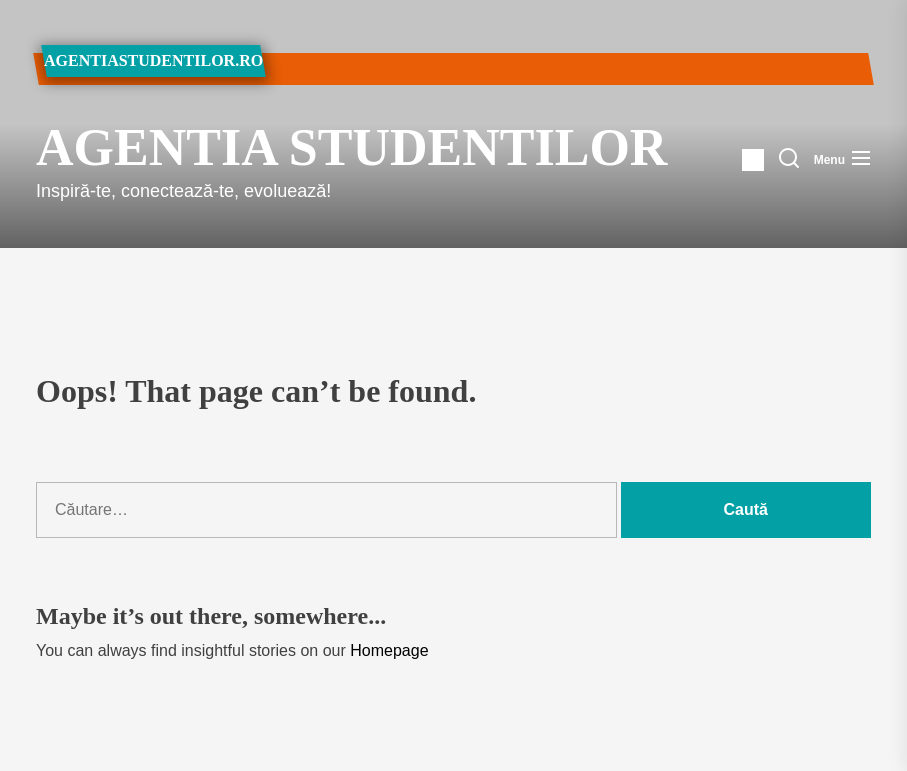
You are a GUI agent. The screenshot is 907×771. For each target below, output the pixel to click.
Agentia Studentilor (273, 147)
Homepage (389, 650)
